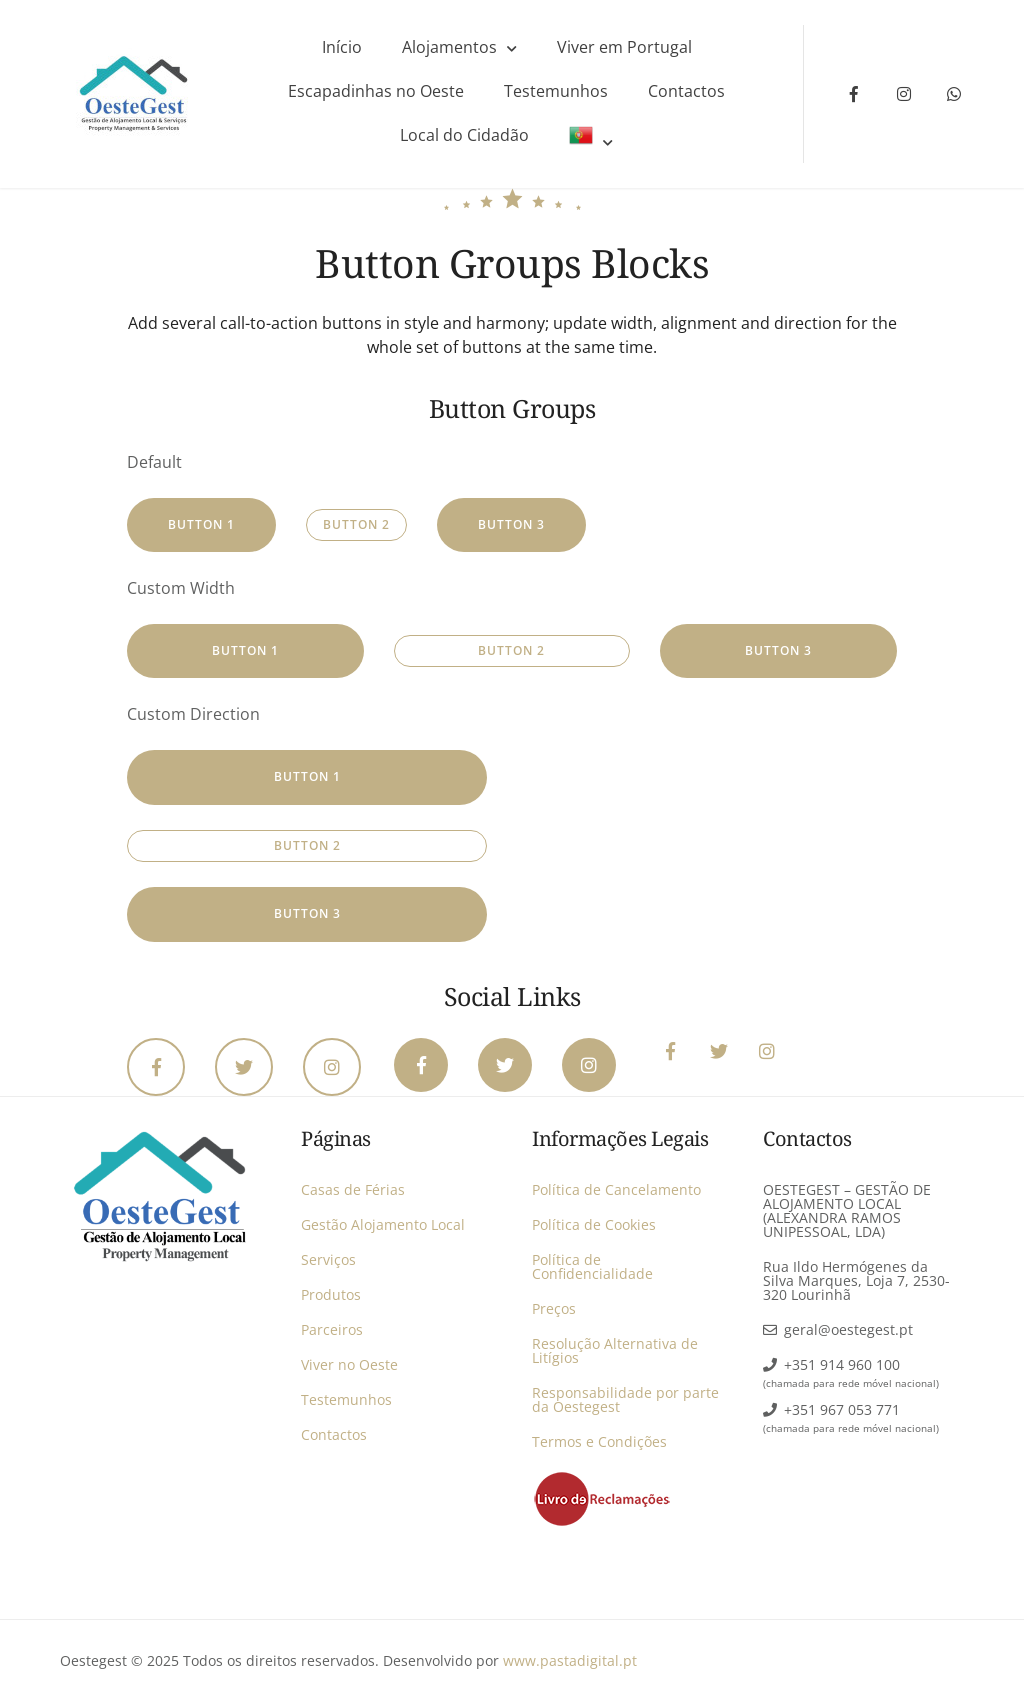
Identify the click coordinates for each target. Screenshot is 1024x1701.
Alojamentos (449, 47)
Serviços (328, 1259)
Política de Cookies (594, 1224)
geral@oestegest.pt (848, 1329)
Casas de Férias (353, 1189)
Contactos (686, 91)
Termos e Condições (599, 1441)
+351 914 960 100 (842, 1364)
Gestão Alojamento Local (383, 1224)
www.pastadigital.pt (570, 1660)
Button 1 (201, 524)
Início (342, 47)
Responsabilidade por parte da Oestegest (625, 1399)
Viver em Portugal (624, 47)
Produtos (331, 1294)
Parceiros (332, 1329)
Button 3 (511, 524)
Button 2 (356, 524)
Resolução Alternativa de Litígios (615, 1350)
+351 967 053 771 (842, 1409)
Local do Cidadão (464, 135)
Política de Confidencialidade (592, 1266)
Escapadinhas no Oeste (376, 91)
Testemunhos (556, 91)
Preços (554, 1308)
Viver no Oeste (349, 1364)
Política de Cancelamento (616, 1189)
